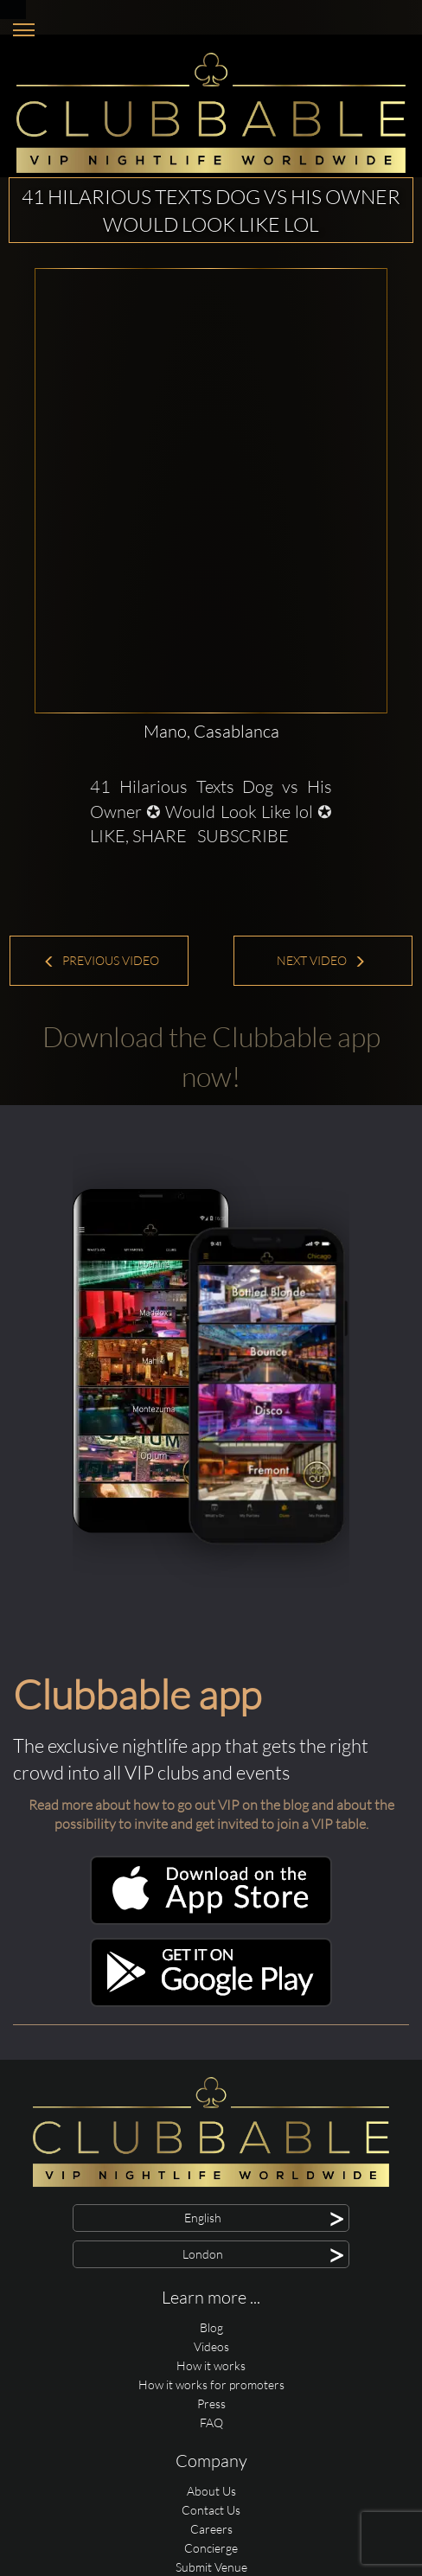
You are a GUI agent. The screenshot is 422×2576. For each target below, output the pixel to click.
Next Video (321, 960)
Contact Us (211, 2509)
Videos (211, 2346)
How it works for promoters (211, 2384)
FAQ (211, 2422)
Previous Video (101, 960)
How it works (211, 2365)
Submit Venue (211, 2567)
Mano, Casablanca (211, 731)
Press (211, 2403)
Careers (211, 2529)
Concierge (211, 2548)
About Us (211, 2490)
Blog (211, 2327)
